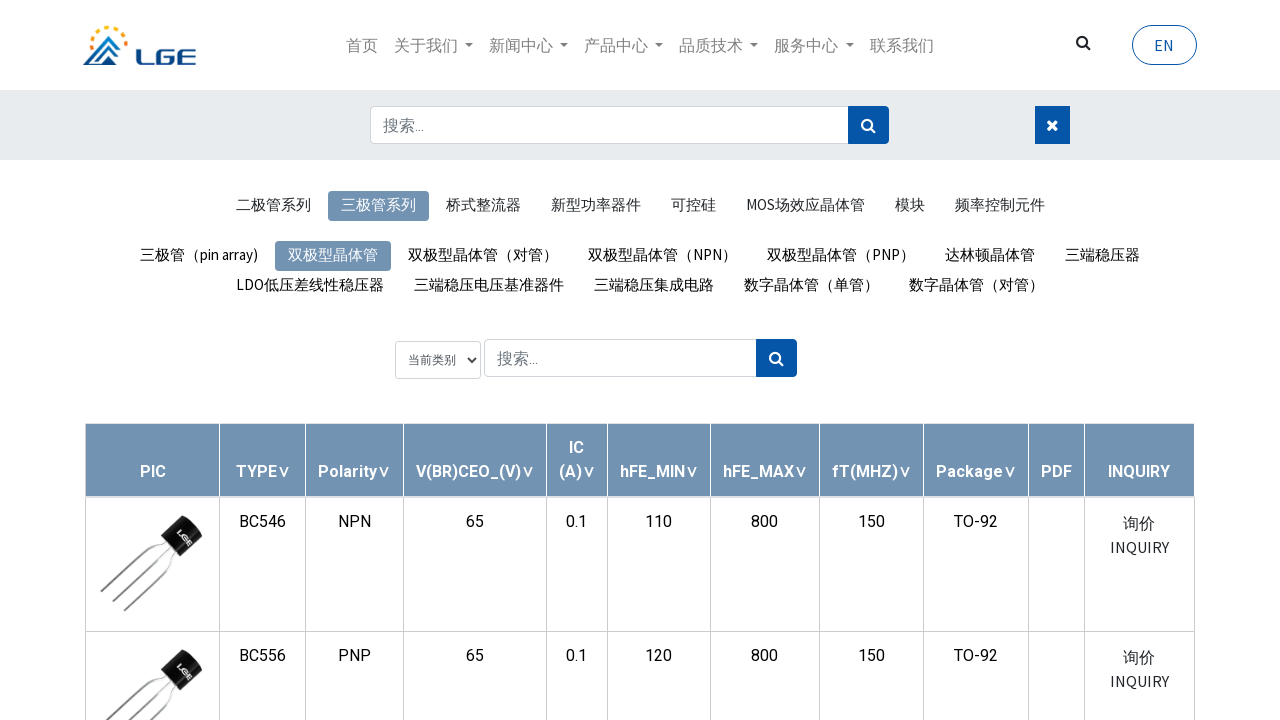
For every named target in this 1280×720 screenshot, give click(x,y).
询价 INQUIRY (1139, 535)
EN (1162, 45)
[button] (263, 471)
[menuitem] (362, 45)
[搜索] (868, 125)
